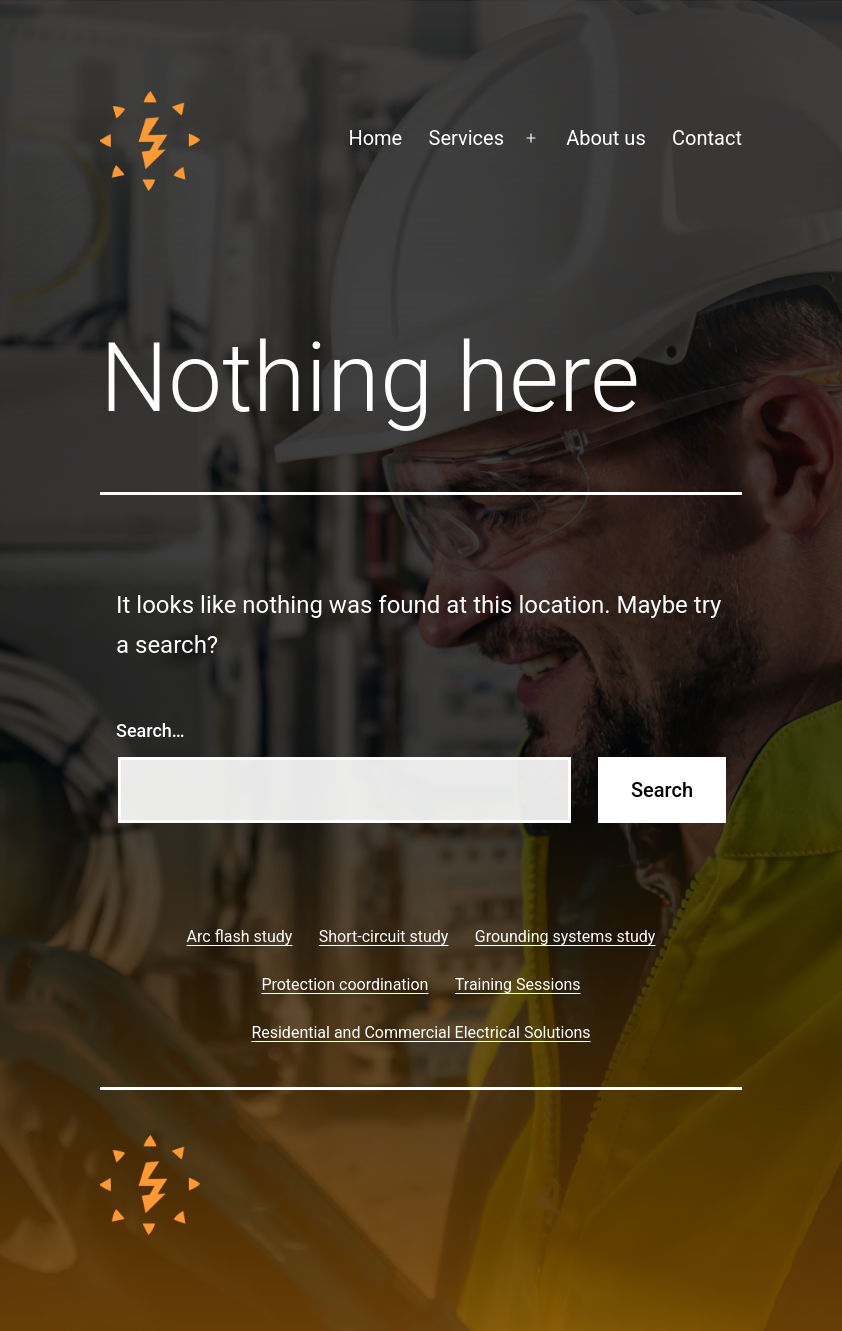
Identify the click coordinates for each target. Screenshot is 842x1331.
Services (466, 138)
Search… (150, 730)
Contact (707, 138)
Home (375, 138)
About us (606, 138)
